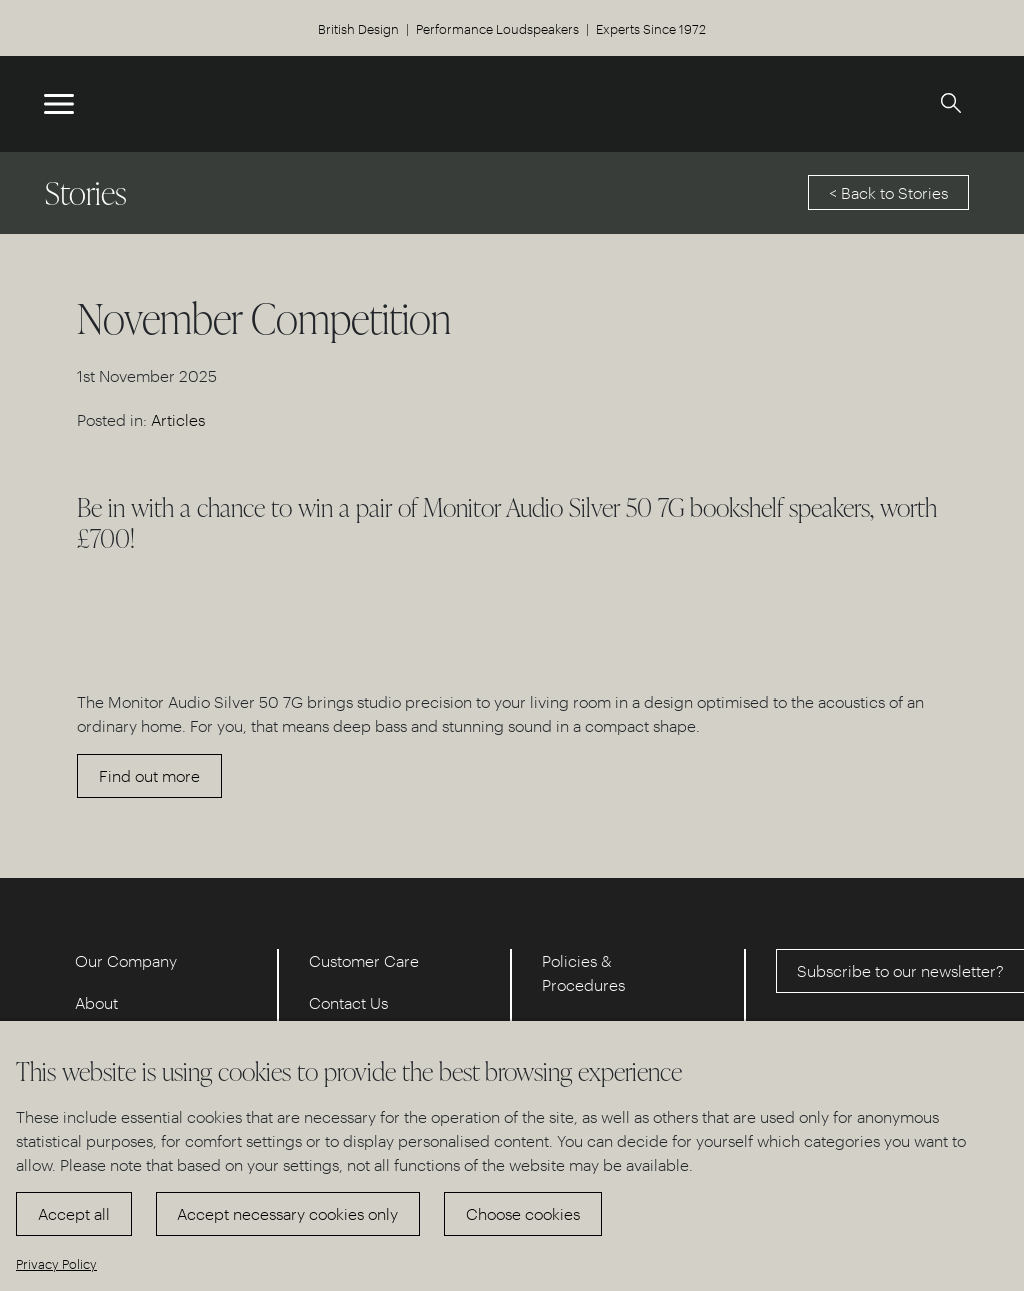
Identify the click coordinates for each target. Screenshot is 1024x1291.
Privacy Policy (56, 1263)
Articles (178, 419)
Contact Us (348, 1002)
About (96, 1002)
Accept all (74, 1213)
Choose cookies (523, 1213)
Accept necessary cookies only (287, 1213)
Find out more (149, 775)
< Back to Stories (888, 192)
